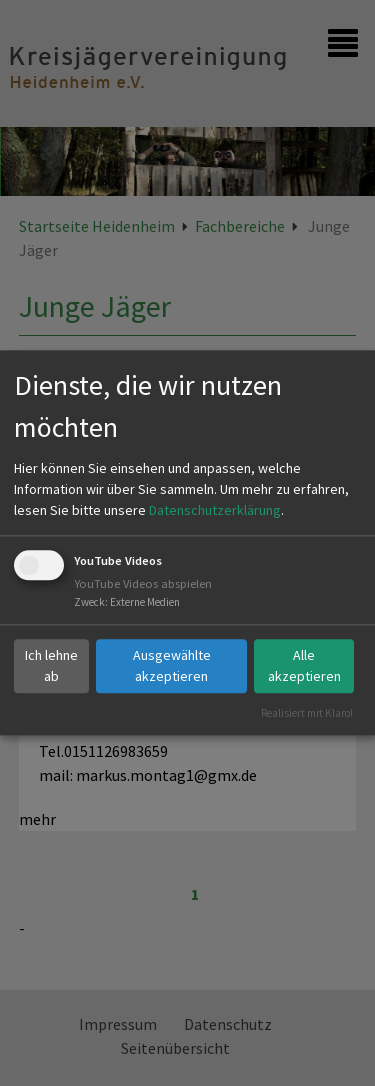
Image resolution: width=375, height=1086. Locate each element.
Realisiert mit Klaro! (307, 713)
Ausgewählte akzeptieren (172, 665)
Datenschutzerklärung (215, 510)
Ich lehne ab (51, 665)
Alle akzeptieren (304, 665)
